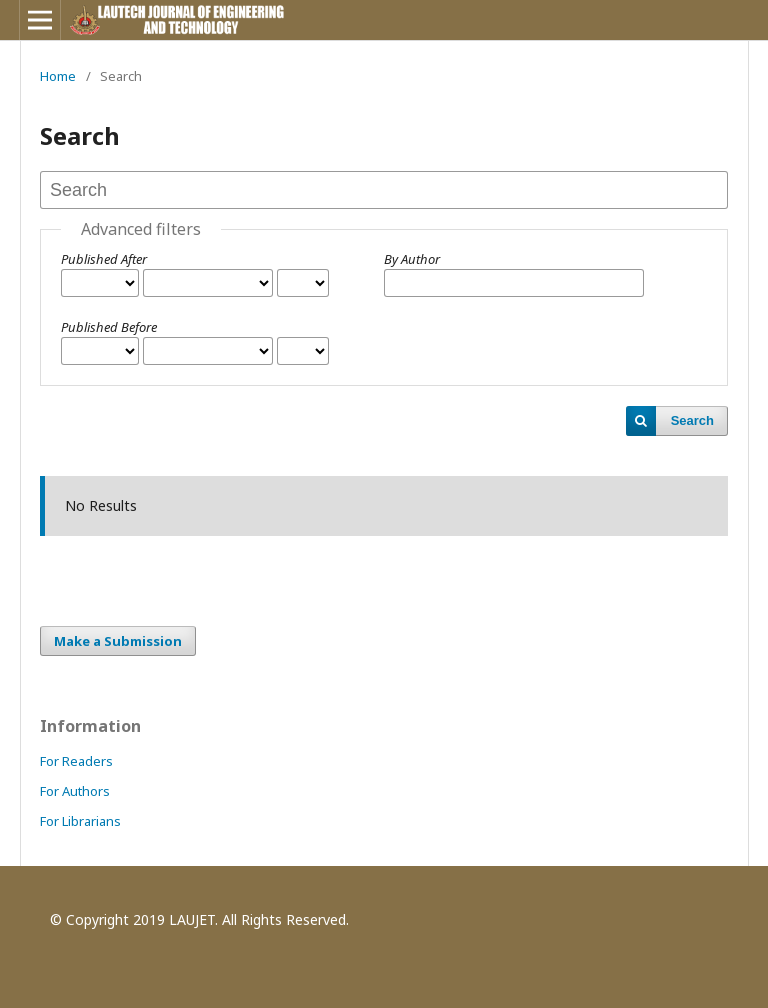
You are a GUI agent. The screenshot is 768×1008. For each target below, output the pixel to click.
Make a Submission (118, 641)
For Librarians (80, 821)
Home (58, 76)
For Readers (76, 761)
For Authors (75, 791)
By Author (412, 259)
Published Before (109, 327)
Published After (104, 259)
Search (692, 420)
